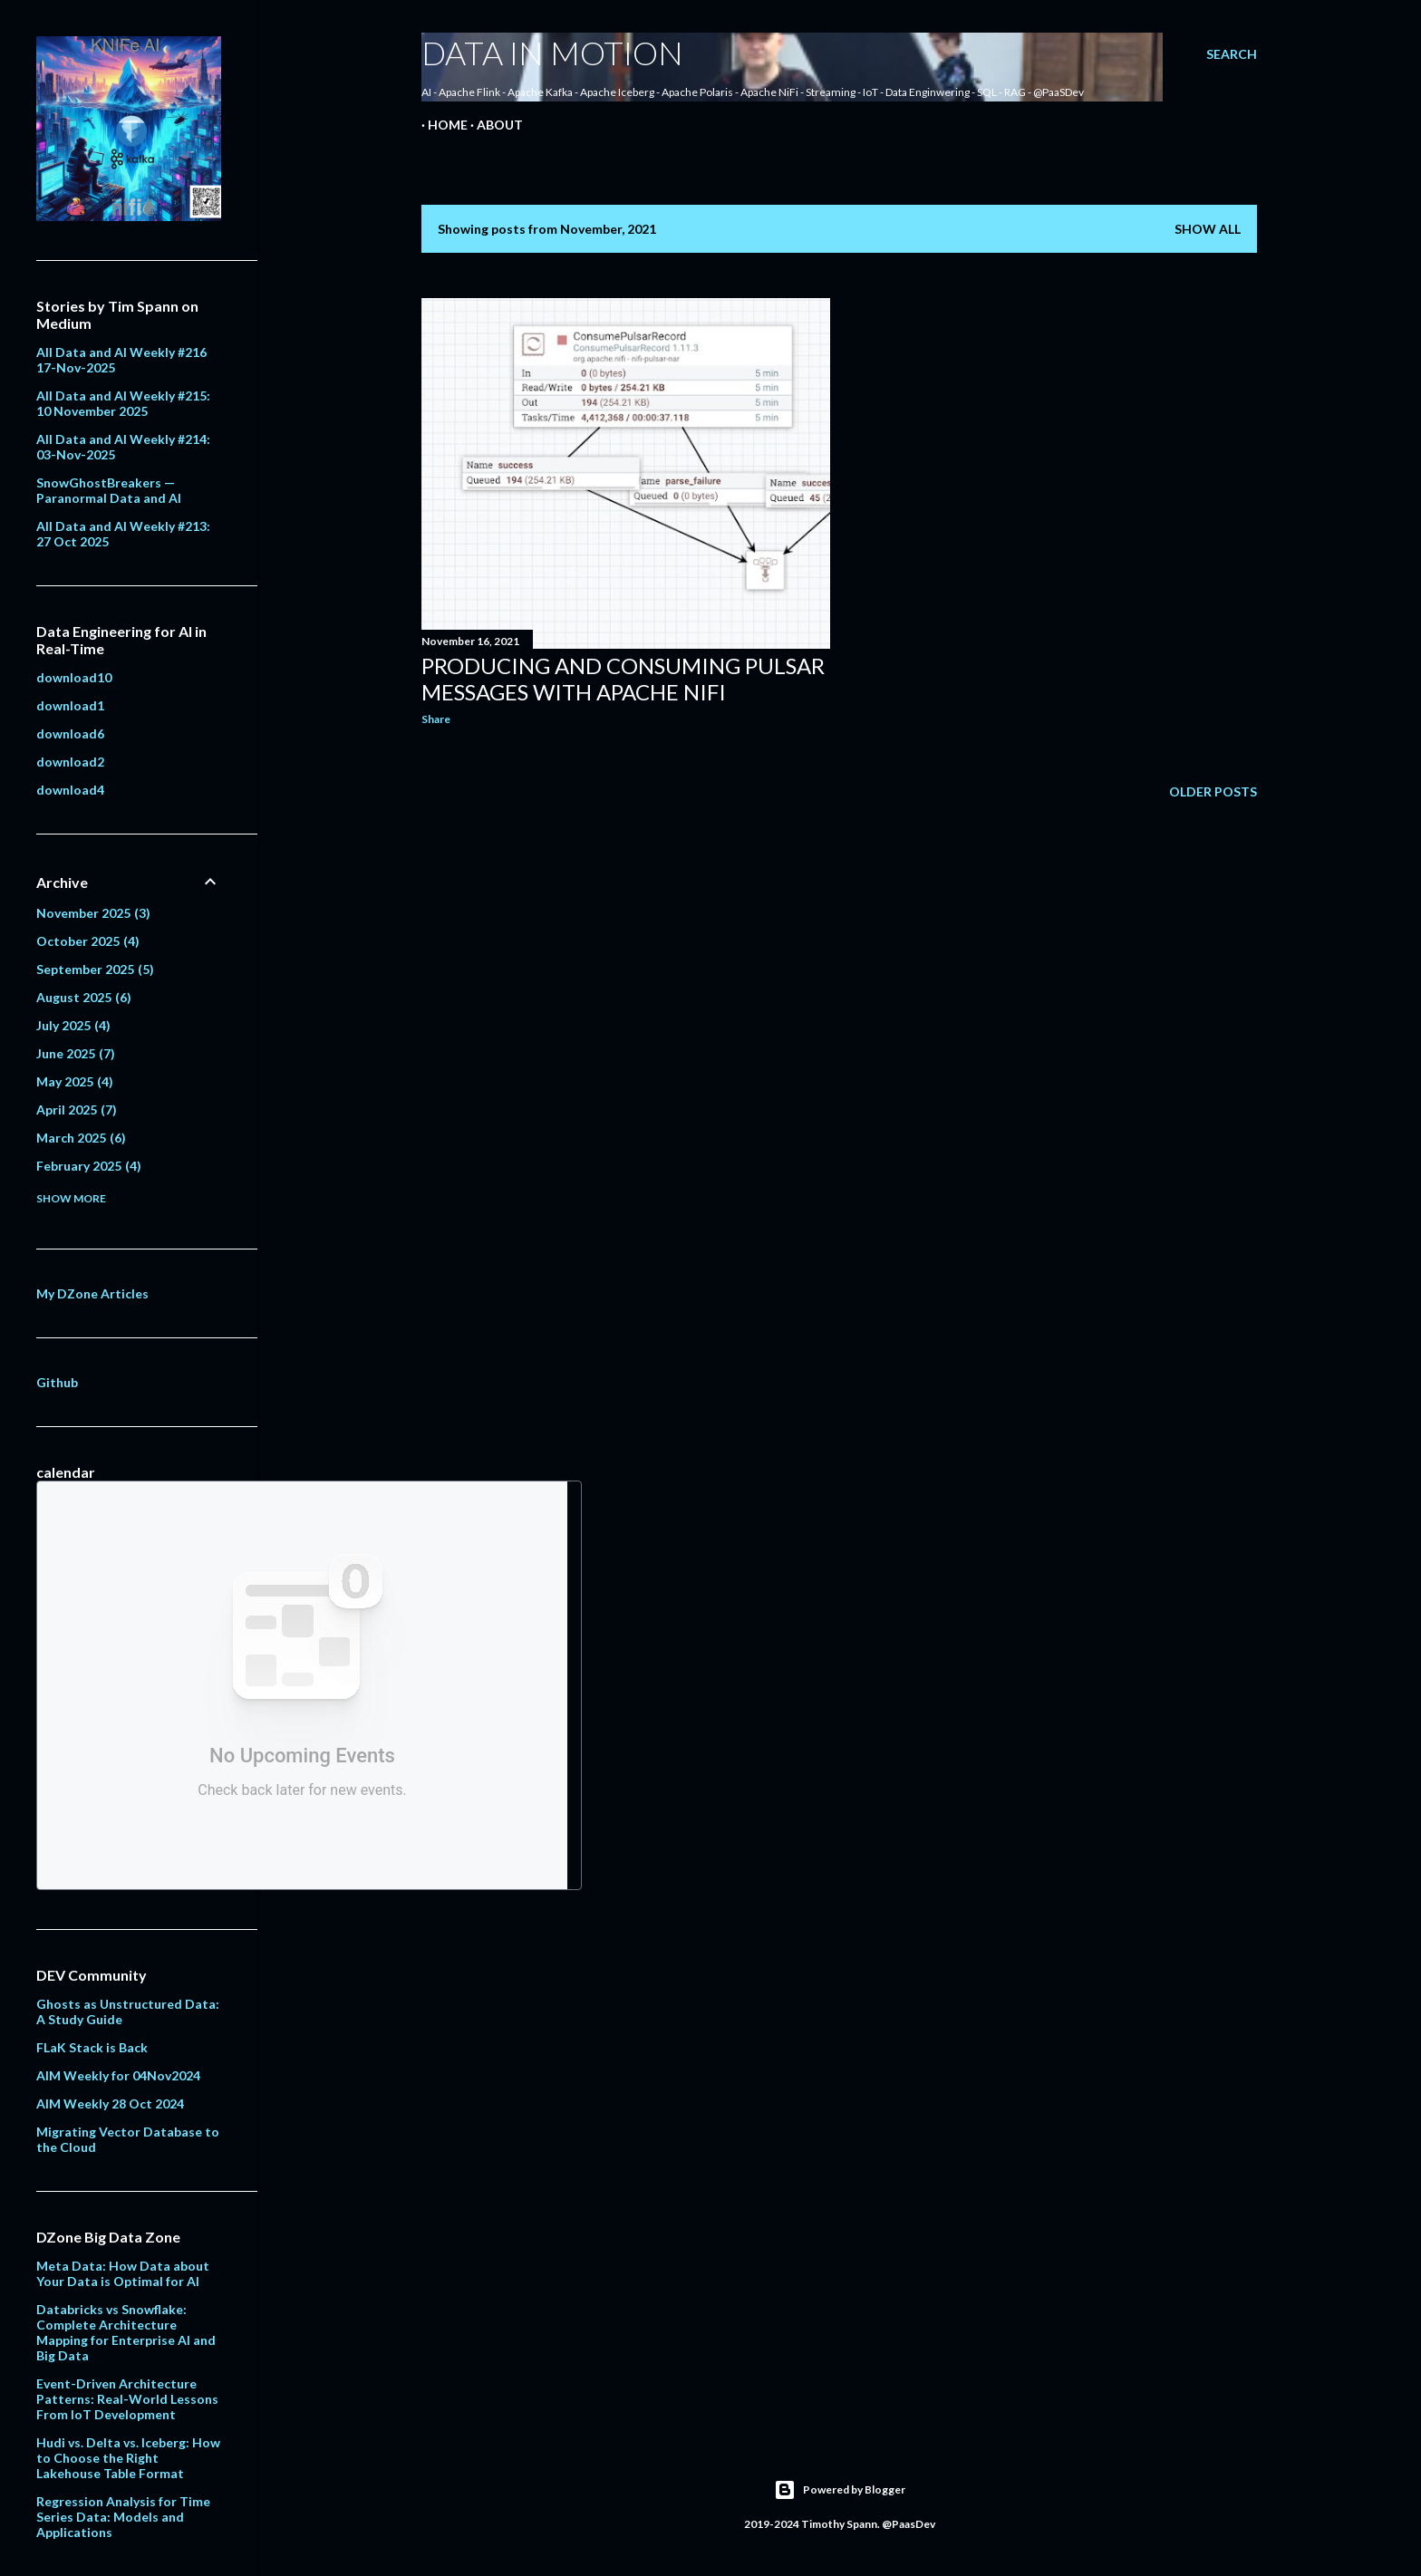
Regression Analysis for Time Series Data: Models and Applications (123, 2517)
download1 (70, 705)
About (493, 124)
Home (441, 124)
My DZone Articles (92, 1293)
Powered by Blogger (839, 2490)
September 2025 (95, 969)
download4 (70, 789)
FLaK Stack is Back (92, 2047)
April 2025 (76, 1109)
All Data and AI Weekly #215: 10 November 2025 (123, 403)
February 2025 (88, 1165)
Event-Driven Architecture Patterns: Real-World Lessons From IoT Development (127, 2399)
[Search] (1231, 54)
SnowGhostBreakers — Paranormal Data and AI (108, 490)
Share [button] (435, 719)
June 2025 (75, 1053)
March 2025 (81, 1137)
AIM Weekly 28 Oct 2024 (110, 2103)
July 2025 (73, 1025)
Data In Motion (552, 52)
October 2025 (88, 941)
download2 (70, 761)
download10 (73, 677)
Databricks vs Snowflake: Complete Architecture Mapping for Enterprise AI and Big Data (126, 2332)
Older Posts (1213, 791)
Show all (1207, 228)
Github (57, 1382)
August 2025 (83, 997)
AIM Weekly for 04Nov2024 (118, 2075)
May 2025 (74, 1081)
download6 (70, 733)
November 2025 (93, 913)
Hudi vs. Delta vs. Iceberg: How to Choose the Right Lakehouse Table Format (128, 2458)
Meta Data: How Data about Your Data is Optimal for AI (122, 2273)
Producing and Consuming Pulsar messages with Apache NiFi (623, 678)
